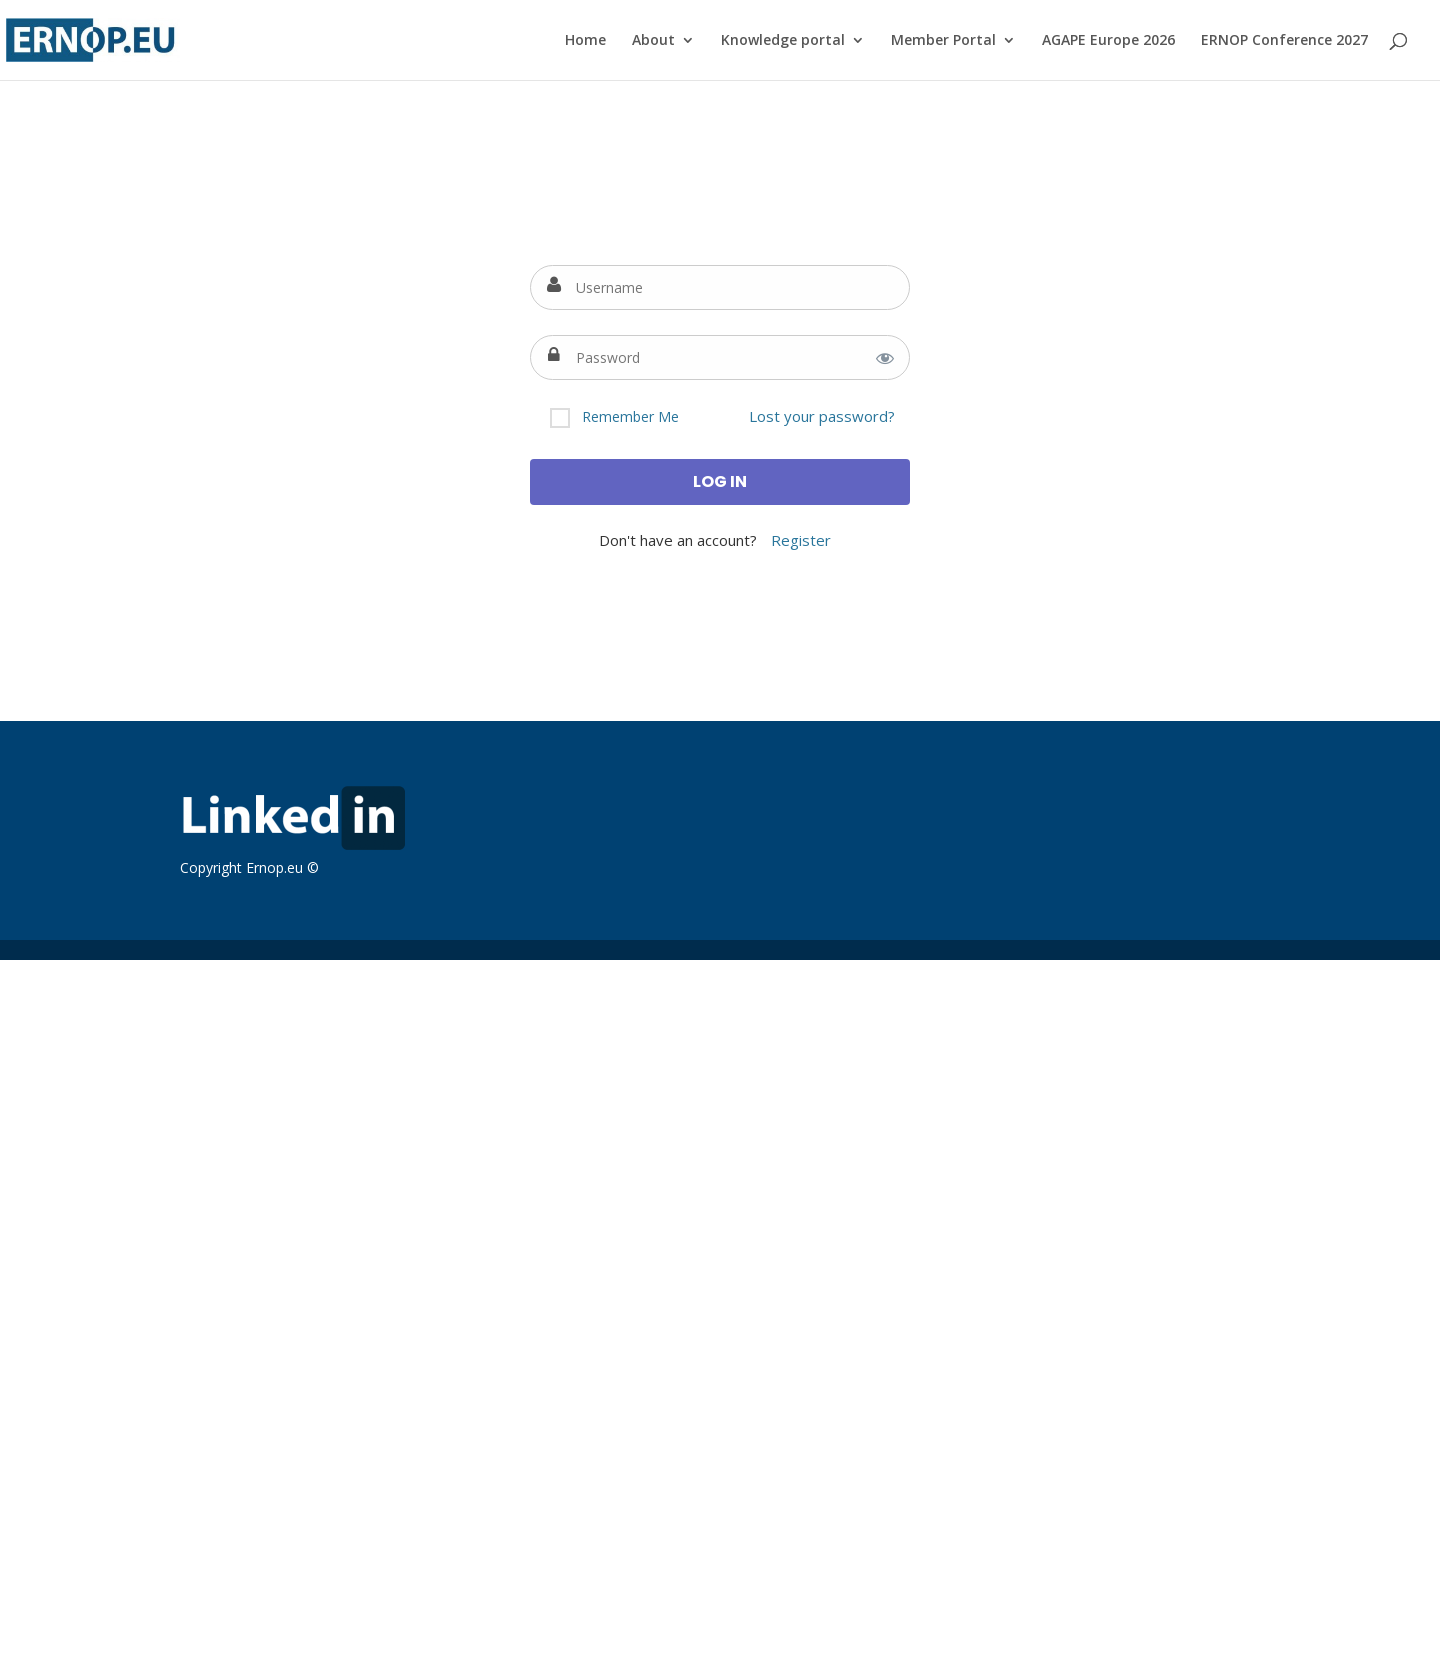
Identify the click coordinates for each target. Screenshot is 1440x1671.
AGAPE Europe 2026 (1108, 41)
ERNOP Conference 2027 (1284, 41)
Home (585, 41)
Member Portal (943, 41)
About (653, 41)
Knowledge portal (783, 41)
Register (801, 540)
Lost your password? (822, 416)
